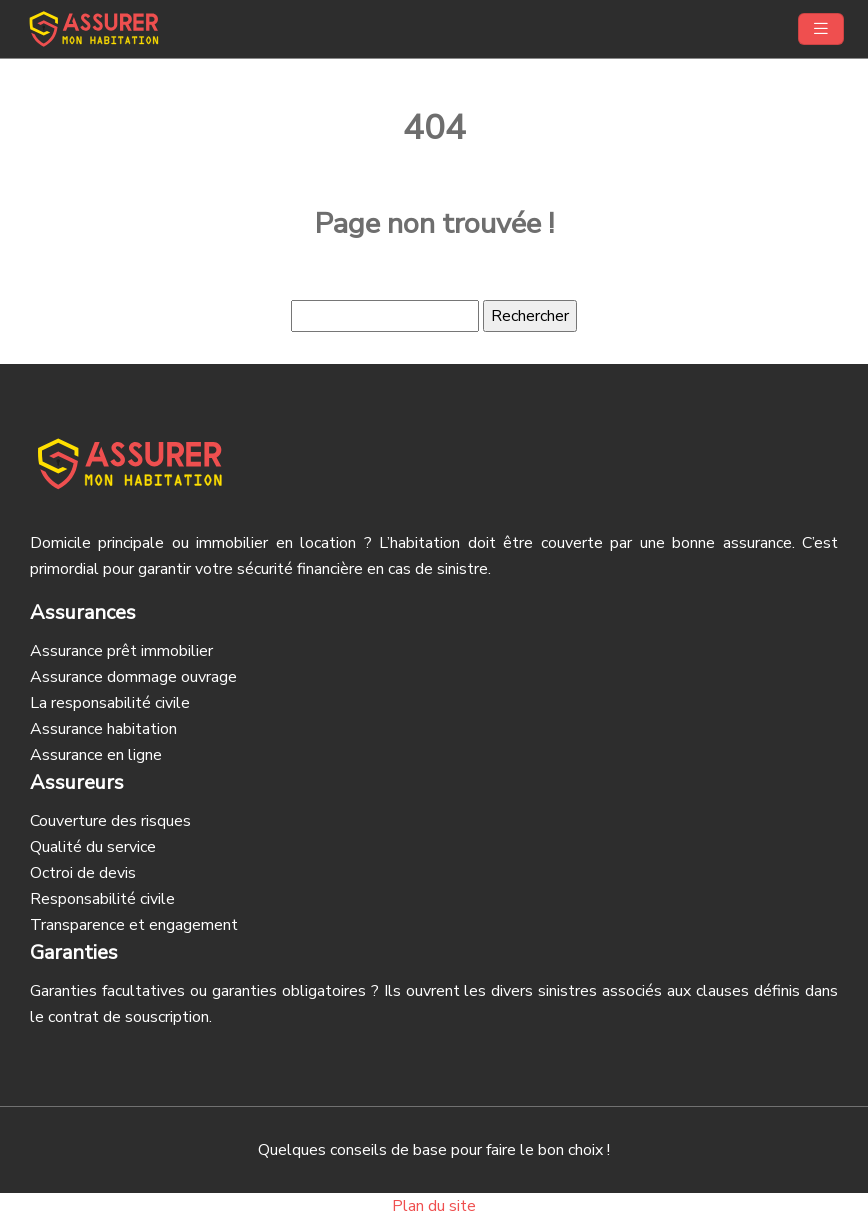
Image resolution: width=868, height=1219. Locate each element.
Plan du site (434, 1206)
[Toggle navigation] (821, 29)
